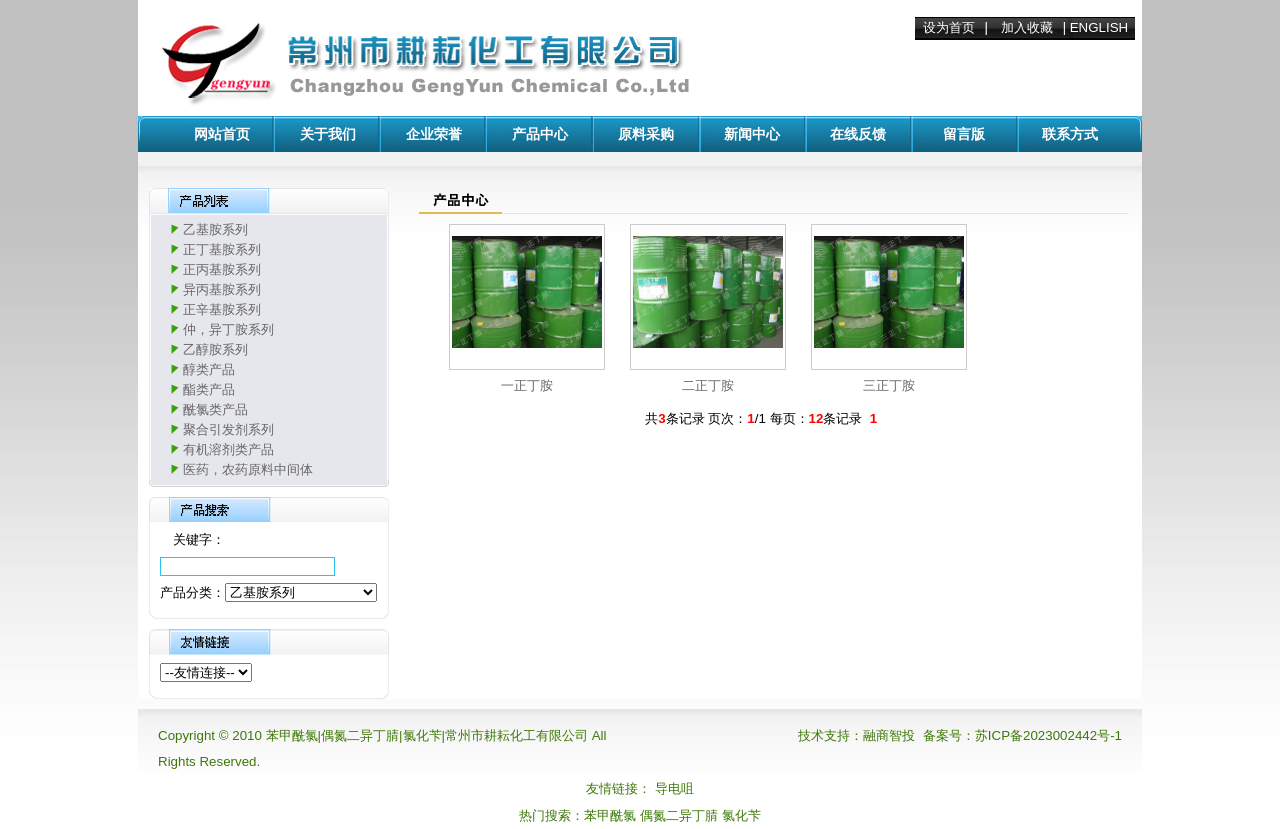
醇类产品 (209, 369)
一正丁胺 (527, 385)
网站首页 (222, 134)
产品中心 (540, 134)
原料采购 (646, 134)
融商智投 (889, 735)
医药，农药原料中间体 (248, 469)
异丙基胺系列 (222, 289)
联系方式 (1070, 134)
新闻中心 (752, 134)
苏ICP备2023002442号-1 (1048, 735)
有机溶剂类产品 (228, 449)
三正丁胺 (889, 385)
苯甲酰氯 (610, 815)
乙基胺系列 (215, 229)
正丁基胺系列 (222, 249)
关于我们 (328, 134)
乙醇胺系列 (215, 349)
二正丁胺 (708, 385)
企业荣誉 (434, 134)
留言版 (964, 134)
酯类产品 (209, 389)
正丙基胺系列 (222, 269)
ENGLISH (1099, 27)
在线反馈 (858, 134)
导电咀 (674, 788)
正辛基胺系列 (222, 309)
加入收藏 (1027, 27)
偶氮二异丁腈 (679, 815)
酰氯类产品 (215, 409)
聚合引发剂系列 (228, 429)
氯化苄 (741, 815)
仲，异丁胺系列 (228, 329)
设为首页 (949, 27)
